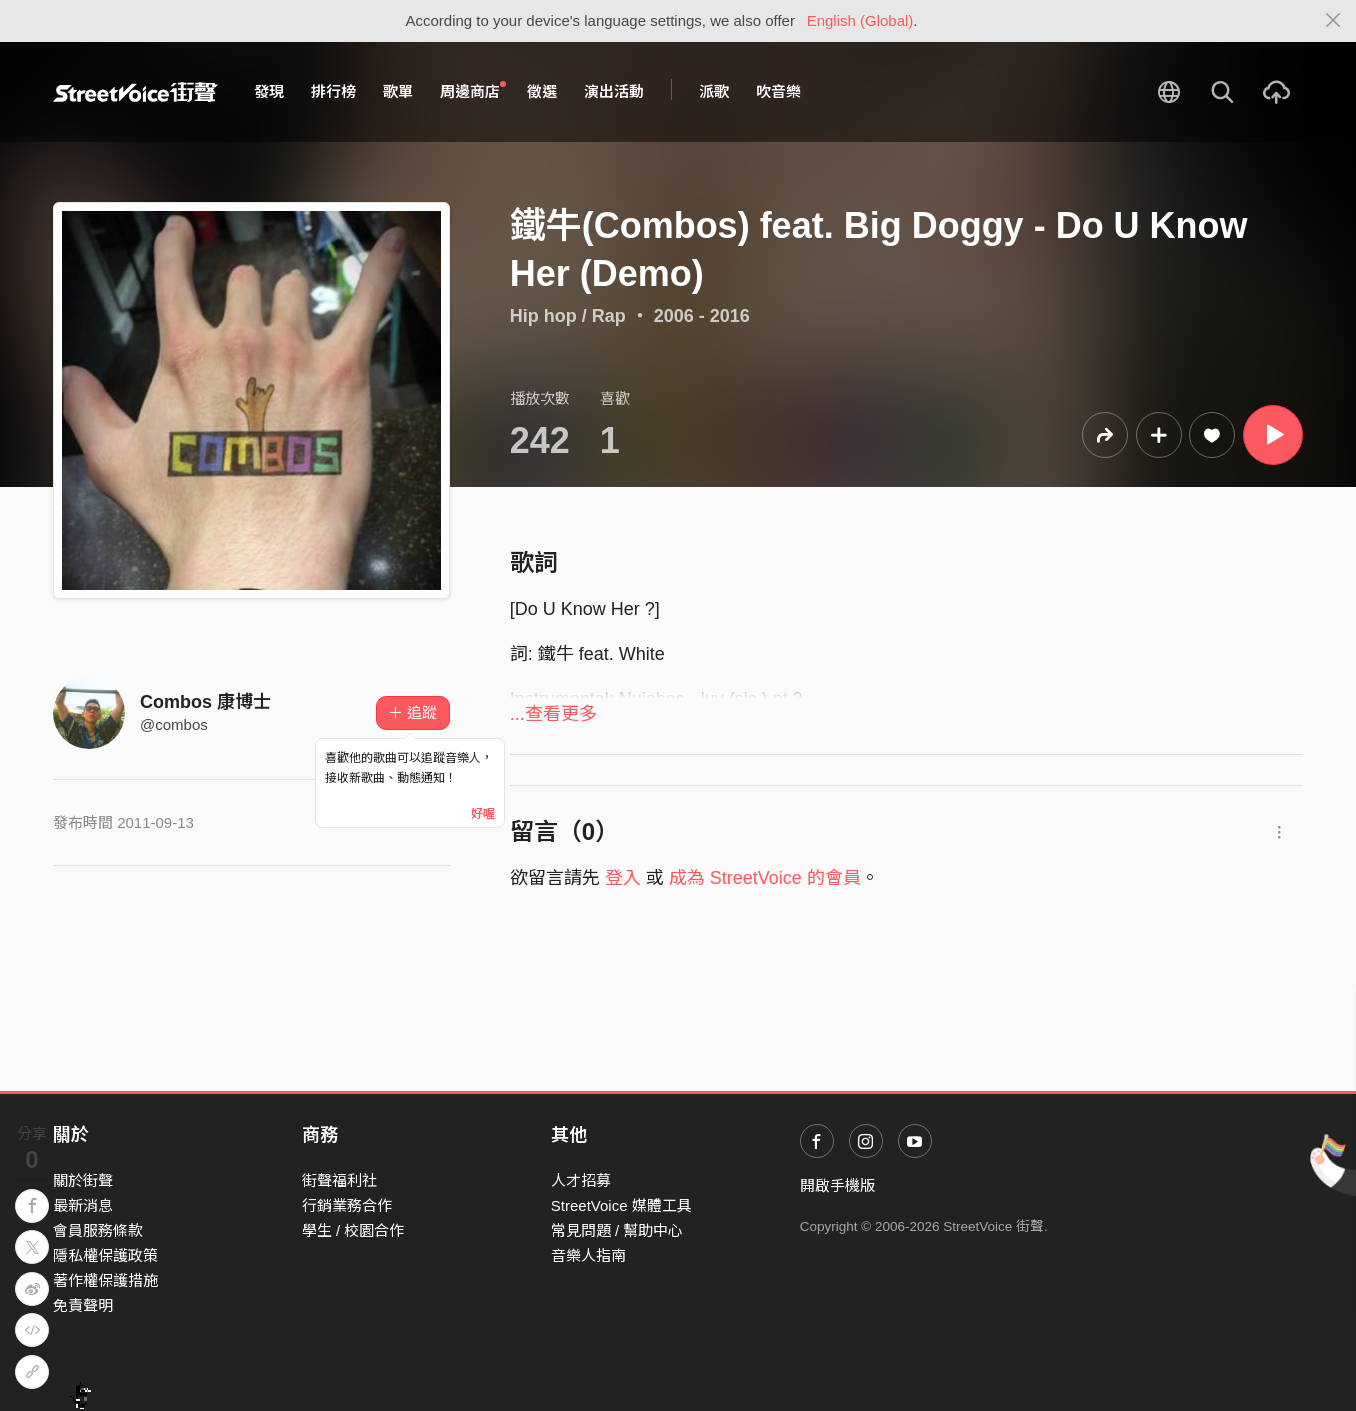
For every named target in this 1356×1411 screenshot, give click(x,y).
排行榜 (333, 91)
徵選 (542, 91)
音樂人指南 (588, 1255)
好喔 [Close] (483, 814)
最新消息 (83, 1205)
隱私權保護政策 (105, 1255)
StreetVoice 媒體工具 (621, 1205)
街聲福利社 (339, 1180)
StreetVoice (135, 92)
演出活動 (614, 91)
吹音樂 (778, 91)
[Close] (1333, 21)
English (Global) (860, 20)
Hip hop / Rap (568, 316)
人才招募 (581, 1180)
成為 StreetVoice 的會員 (765, 878)
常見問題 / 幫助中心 (617, 1230)
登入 (623, 878)
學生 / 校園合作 (353, 1230)
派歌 (714, 91)
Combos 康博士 (205, 702)
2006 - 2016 (702, 316)
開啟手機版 (837, 1185)
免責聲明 (83, 1305)
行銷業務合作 (347, 1205)
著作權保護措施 (105, 1280)
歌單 (398, 91)
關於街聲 (83, 1180)
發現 (269, 91)
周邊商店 (473, 91)
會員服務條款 (98, 1230)
